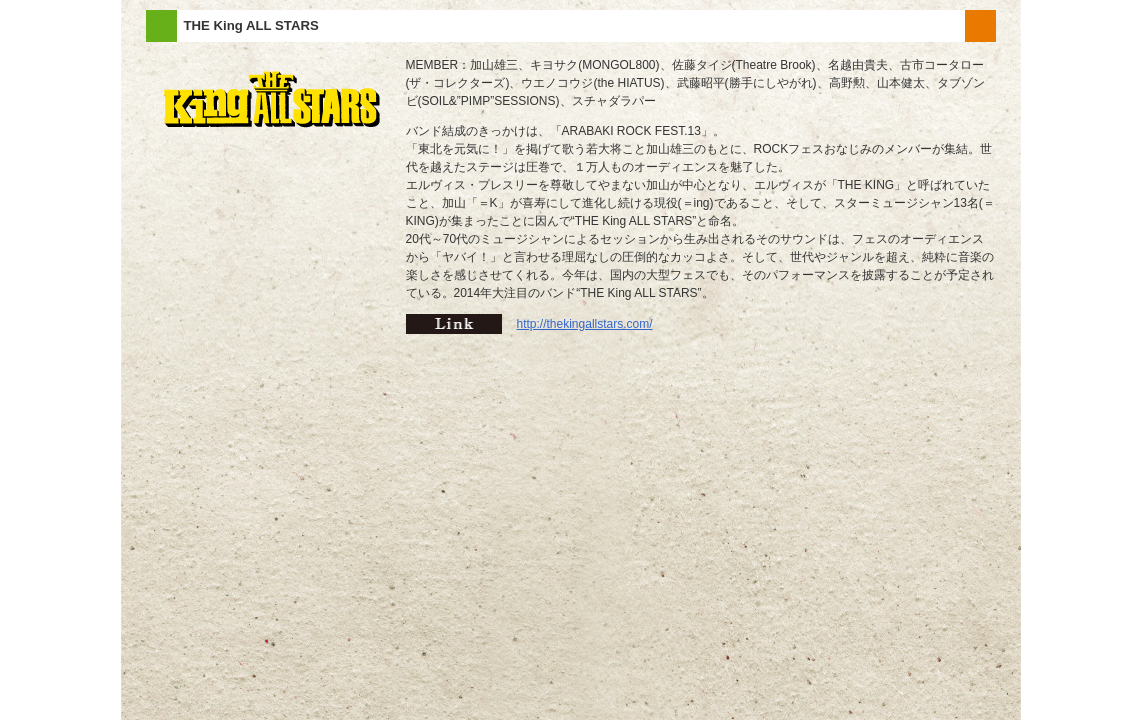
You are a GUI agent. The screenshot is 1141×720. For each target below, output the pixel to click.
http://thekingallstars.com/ (585, 324)
